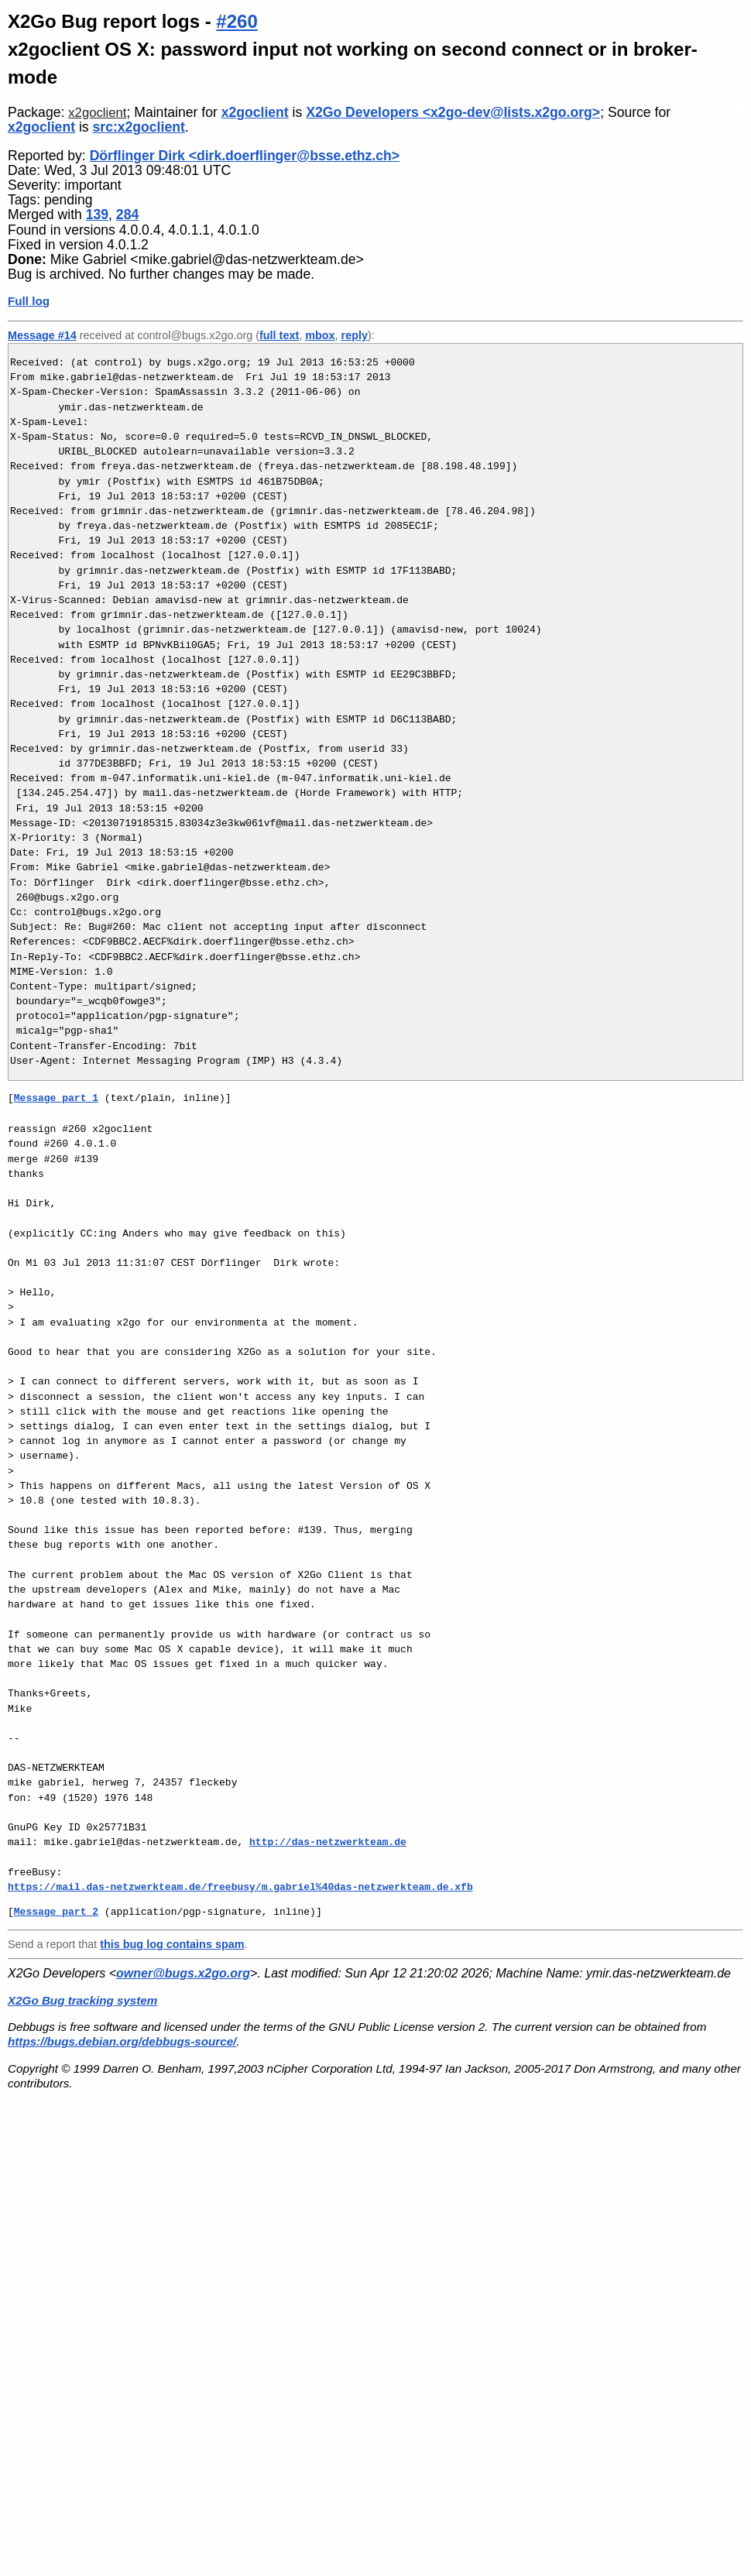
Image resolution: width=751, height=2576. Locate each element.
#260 (236, 21)
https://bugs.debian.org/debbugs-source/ (122, 2041)
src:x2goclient (139, 127)
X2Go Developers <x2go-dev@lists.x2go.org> (453, 112)
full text (279, 335)
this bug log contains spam (172, 1944)
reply (354, 335)
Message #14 (42, 335)
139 (97, 214)
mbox (319, 335)
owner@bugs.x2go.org (183, 1973)
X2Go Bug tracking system (82, 2000)
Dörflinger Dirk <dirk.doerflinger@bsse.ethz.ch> (245, 155)
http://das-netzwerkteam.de (327, 1842)
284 (127, 214)
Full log (29, 300)
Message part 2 (56, 1912)
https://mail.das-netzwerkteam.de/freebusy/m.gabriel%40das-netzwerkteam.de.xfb (240, 1887)
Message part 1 (56, 1098)
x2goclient (97, 112)
